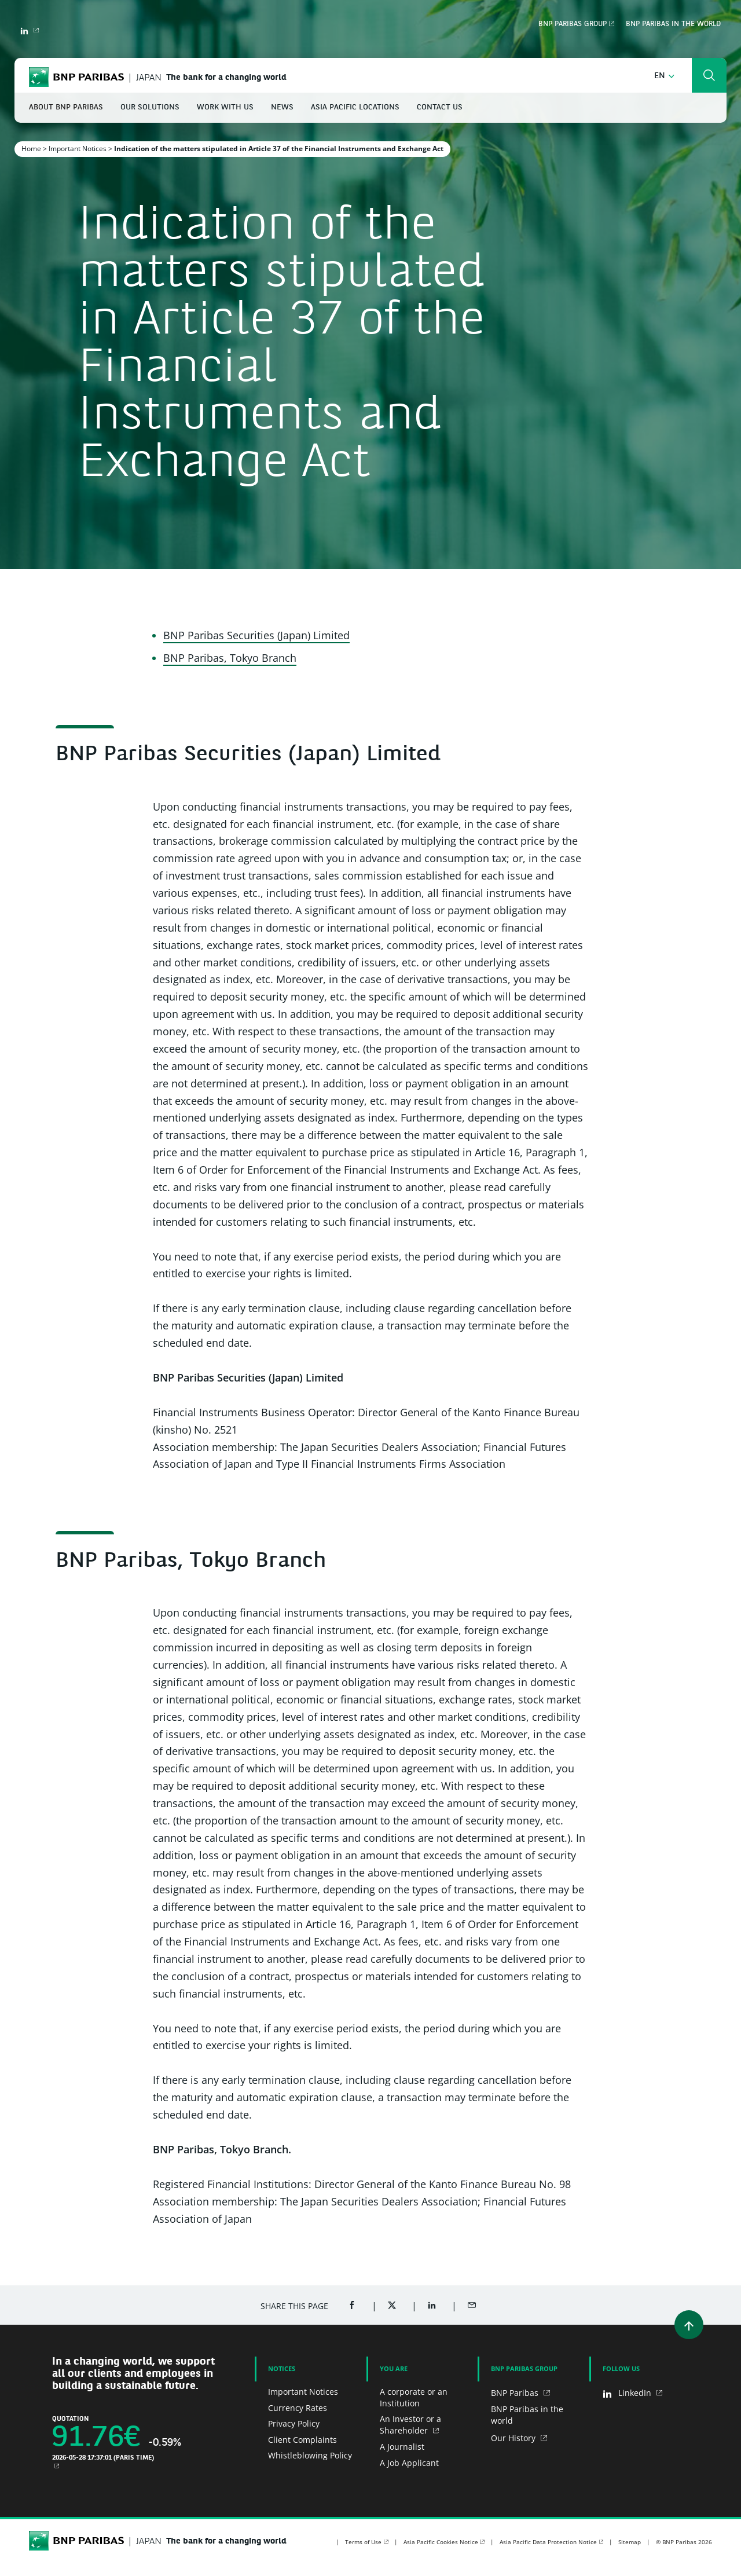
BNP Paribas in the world (673, 24)
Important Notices (78, 148)
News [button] (282, 107)
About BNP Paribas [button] (66, 107)
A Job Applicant (409, 2462)
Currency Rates (297, 2407)
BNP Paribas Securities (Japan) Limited (256, 635)
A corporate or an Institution (413, 2397)
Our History (514, 2437)
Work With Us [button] (225, 107)
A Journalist (402, 2446)
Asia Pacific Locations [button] (355, 107)
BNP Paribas (516, 2392)
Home (31, 148)
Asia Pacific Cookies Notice (440, 2542)
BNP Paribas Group (572, 24)
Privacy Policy (294, 2423)
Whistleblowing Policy (310, 2455)
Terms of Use (363, 2542)
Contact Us (440, 107)
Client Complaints (302, 2439)
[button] (664, 76)
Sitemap (629, 2542)
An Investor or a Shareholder (410, 2424)
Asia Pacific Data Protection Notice (548, 2542)
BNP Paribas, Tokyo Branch (229, 658)
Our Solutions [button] (149, 107)
